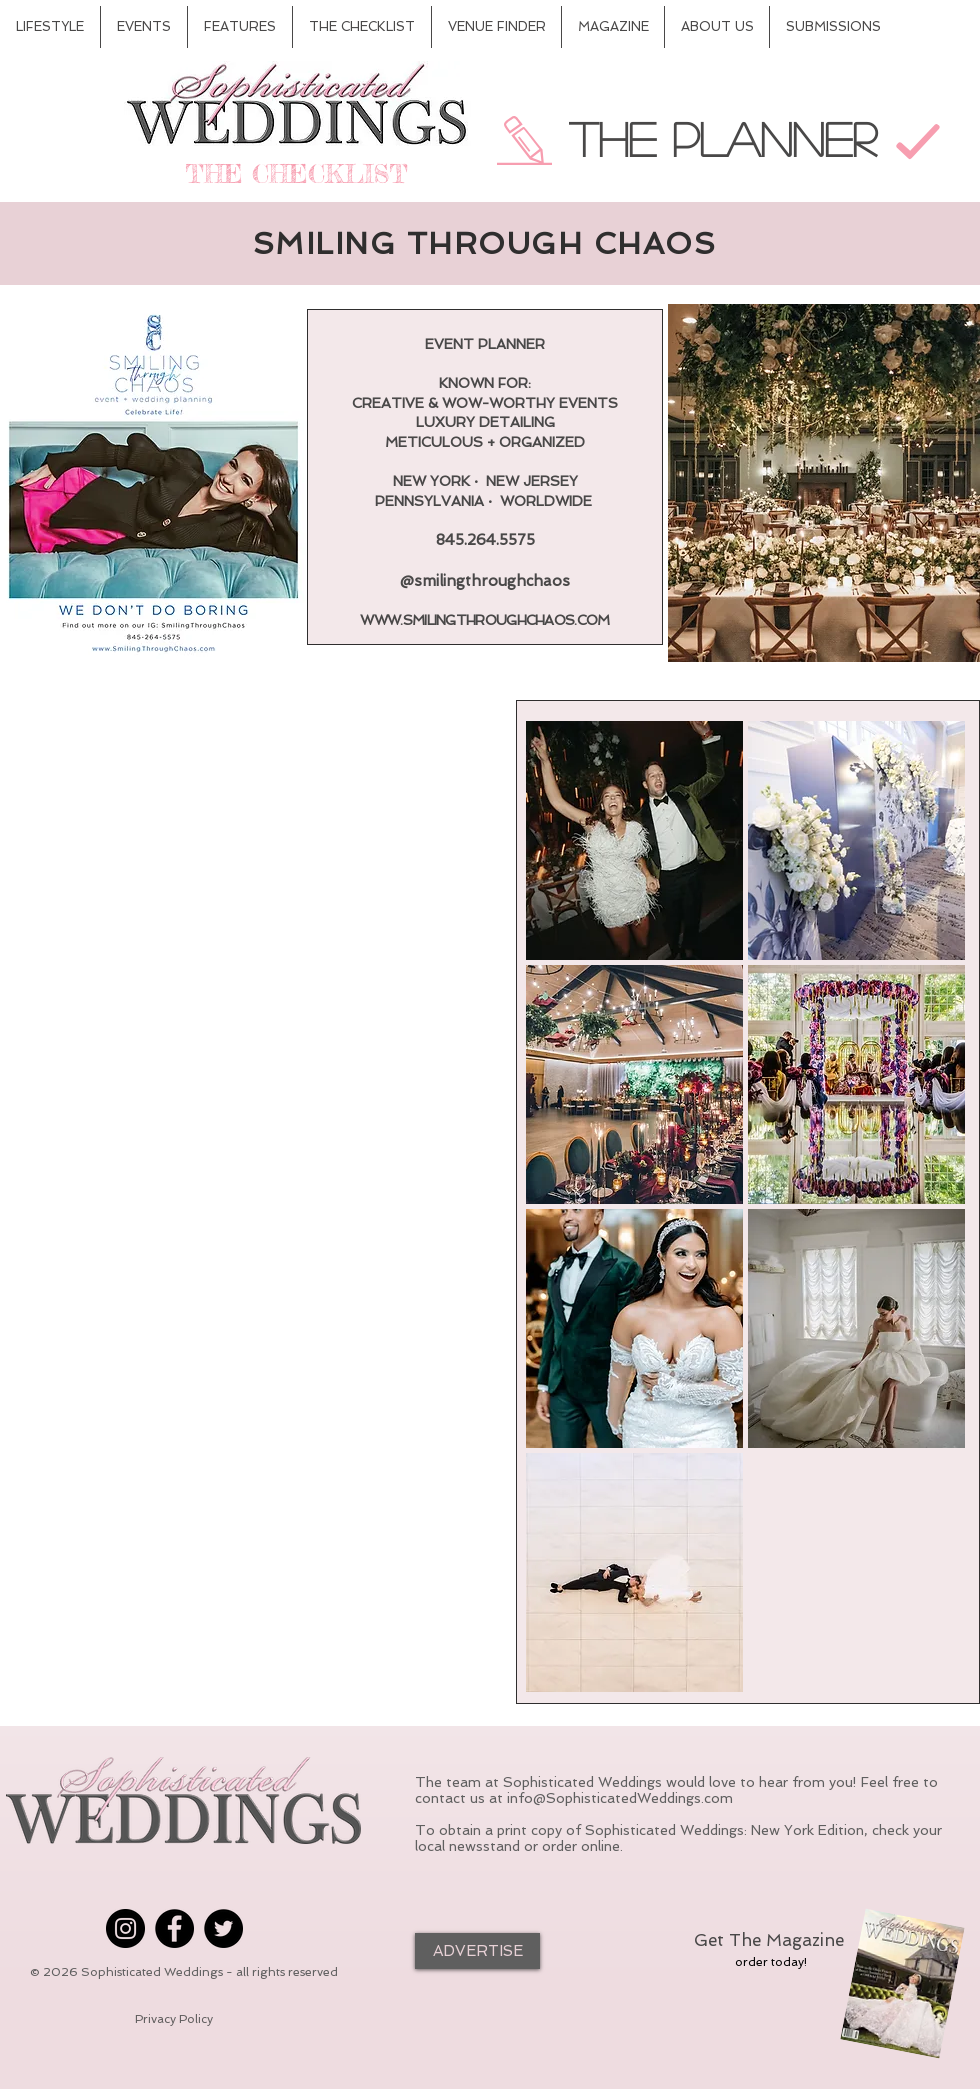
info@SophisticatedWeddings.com (620, 1798)
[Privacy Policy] (174, 2020)
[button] (634, 840)
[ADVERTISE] (477, 1951)
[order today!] (771, 1962)
